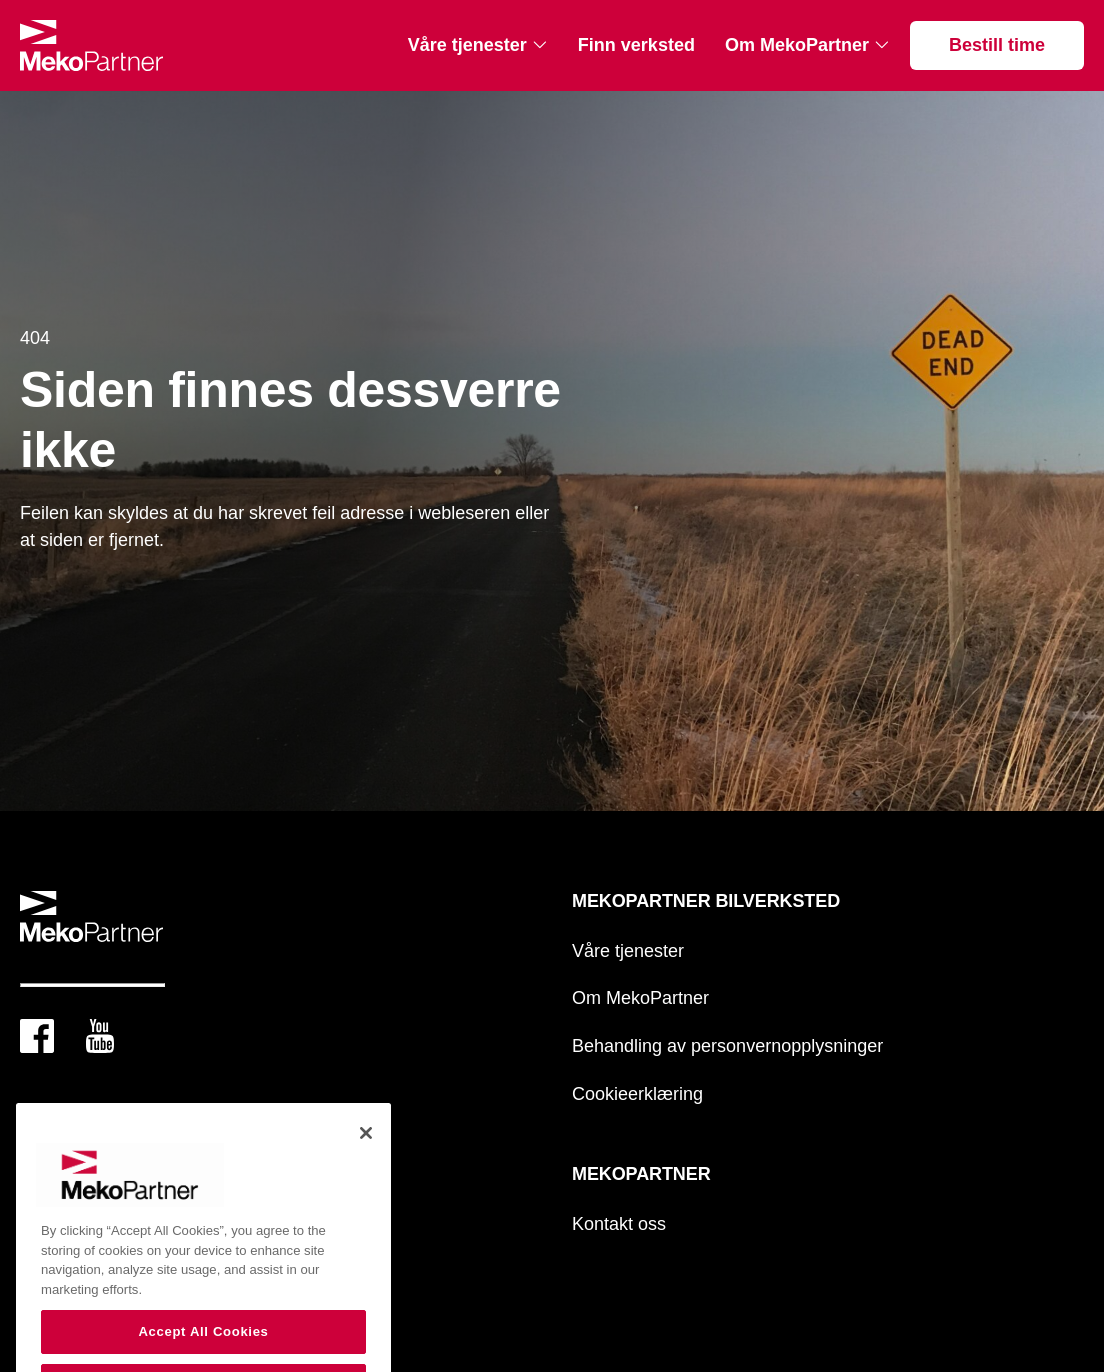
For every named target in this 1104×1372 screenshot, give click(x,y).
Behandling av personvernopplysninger (727, 1046)
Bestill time (997, 45)
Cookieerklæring (637, 1094)
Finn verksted (636, 45)
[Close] (366, 1149)
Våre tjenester (467, 45)
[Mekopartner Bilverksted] (91, 45)
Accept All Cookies (203, 1347)
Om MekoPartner (797, 45)
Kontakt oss (619, 1224)
